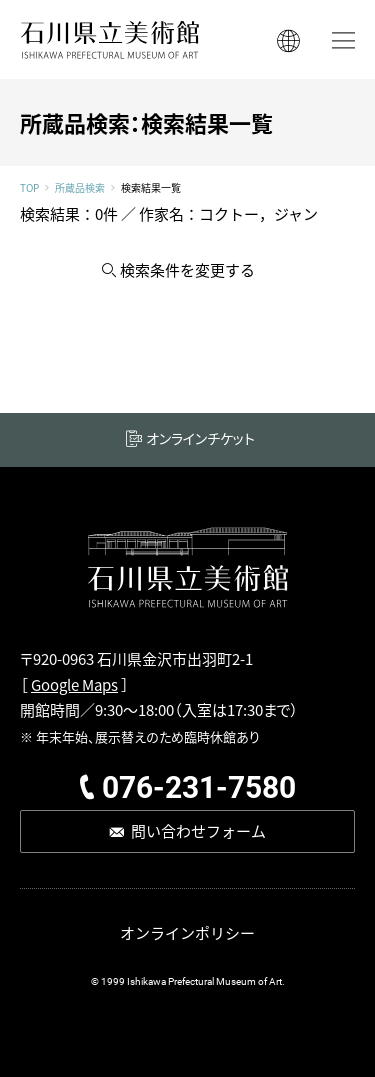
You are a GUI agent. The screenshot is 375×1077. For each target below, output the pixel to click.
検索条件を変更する (187, 269)
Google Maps (74, 684)
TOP (29, 188)
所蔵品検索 (80, 188)
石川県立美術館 (110, 39)
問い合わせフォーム (198, 830)
